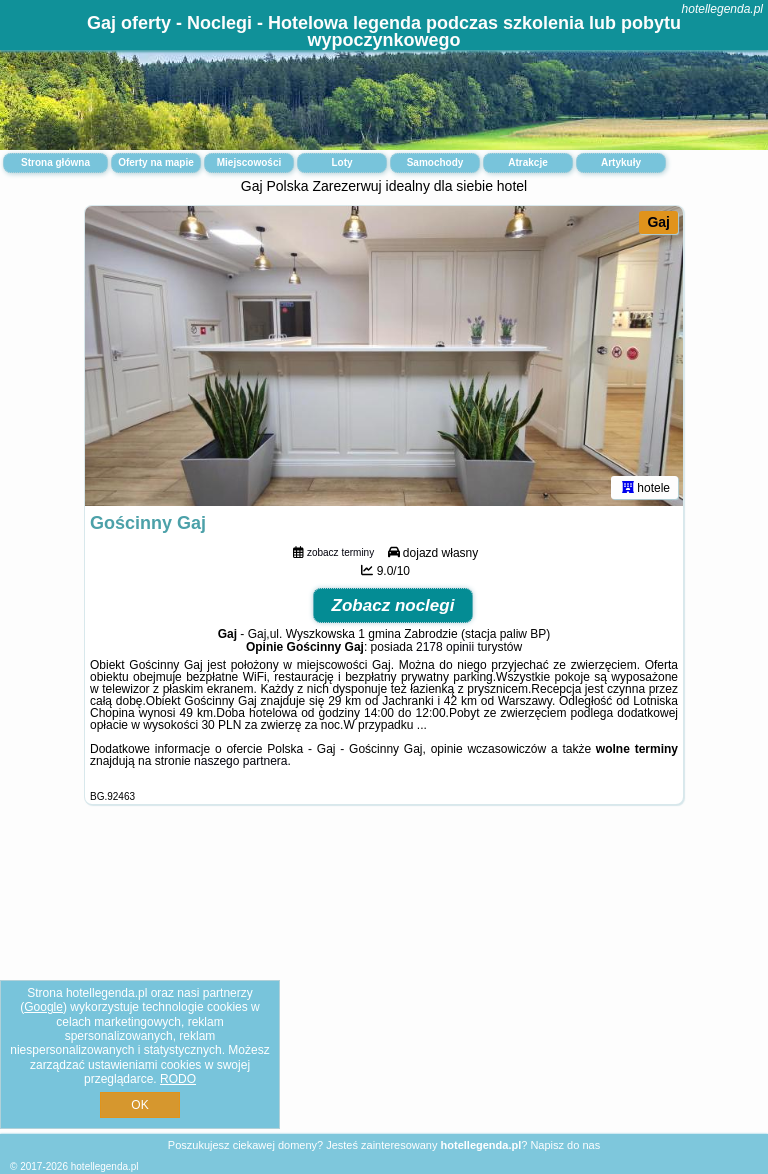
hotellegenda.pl (722, 9)
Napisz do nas (565, 1145)
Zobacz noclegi (393, 605)
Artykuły (621, 162)
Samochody (435, 162)
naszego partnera (240, 761)
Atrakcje (527, 162)
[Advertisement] (384, 984)
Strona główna (55, 162)
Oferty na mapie (156, 162)
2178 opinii (445, 647)
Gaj (658, 222)
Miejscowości (249, 162)
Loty (341, 162)
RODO (178, 1079)
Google (43, 1007)
